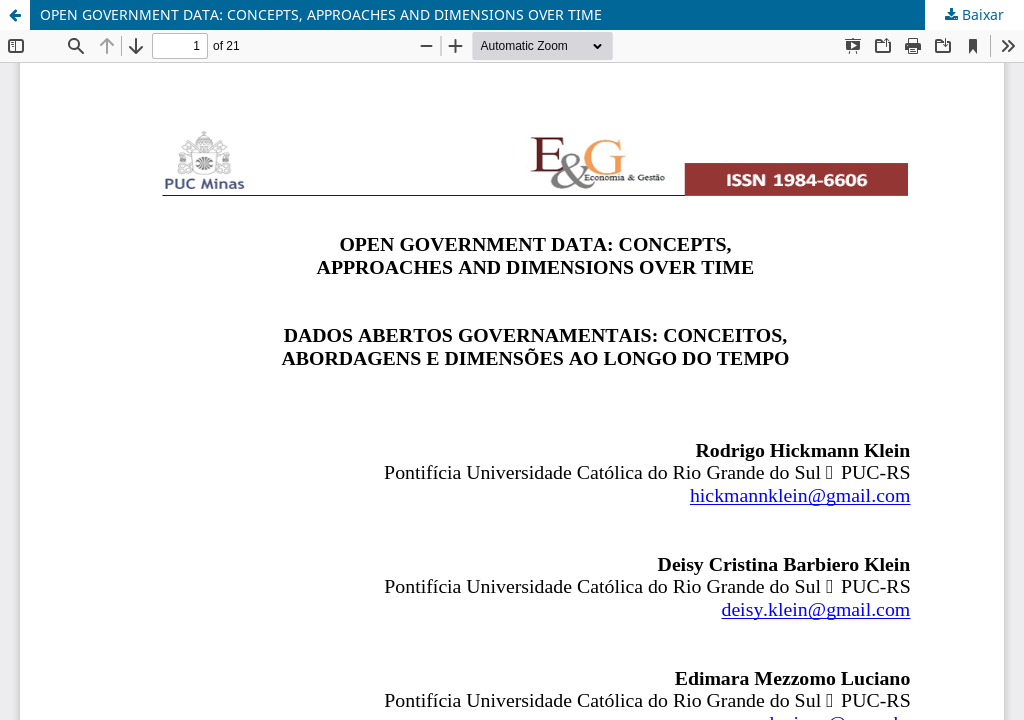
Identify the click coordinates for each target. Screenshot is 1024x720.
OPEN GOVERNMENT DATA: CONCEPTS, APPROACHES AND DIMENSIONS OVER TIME (321, 14)
